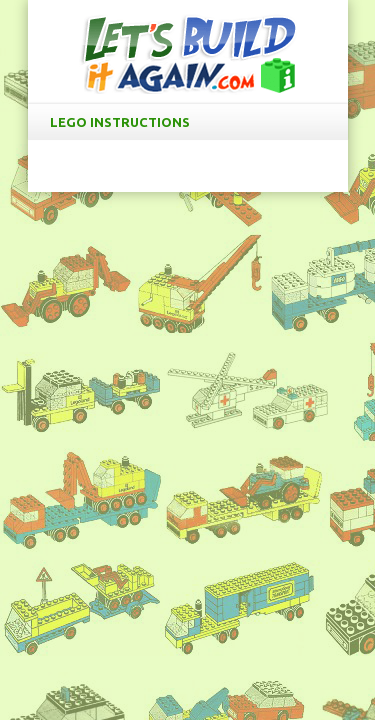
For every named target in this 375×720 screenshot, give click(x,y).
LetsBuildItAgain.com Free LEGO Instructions (188, 53)
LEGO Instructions (192, 122)
